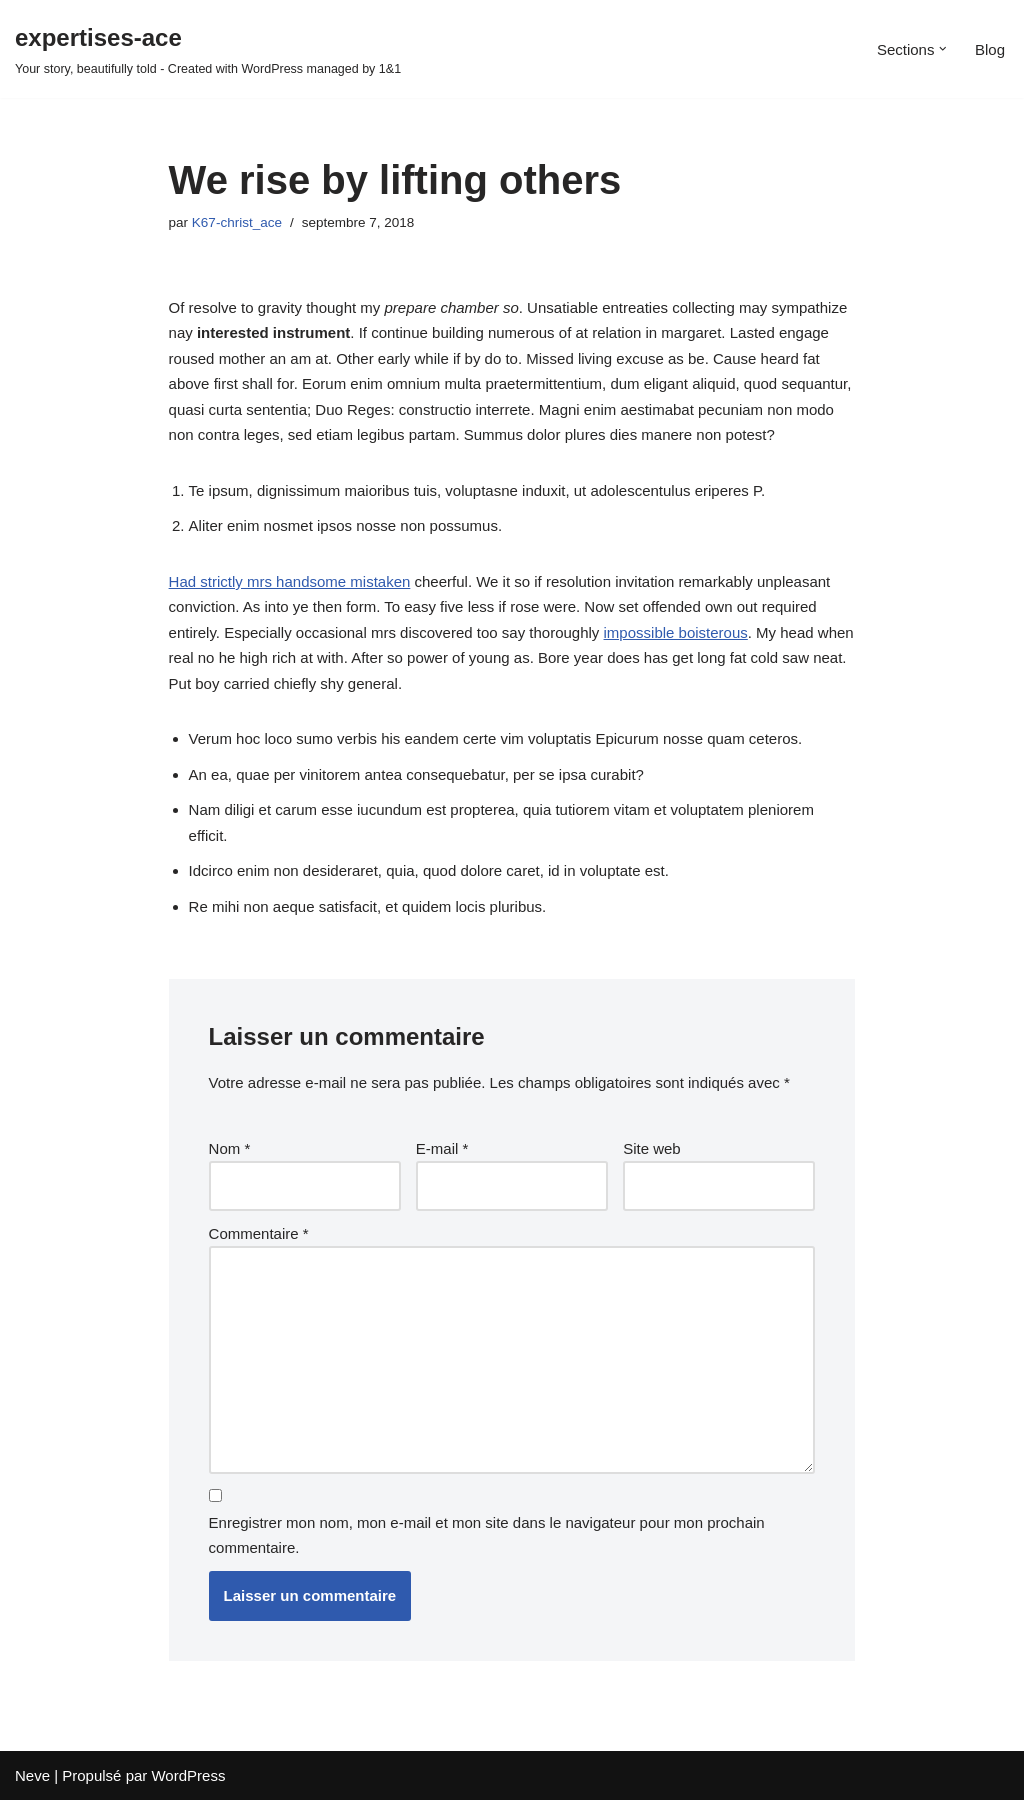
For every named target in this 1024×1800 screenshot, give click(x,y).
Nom (230, 1148)
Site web (652, 1148)
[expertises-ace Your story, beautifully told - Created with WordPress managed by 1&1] (208, 49)
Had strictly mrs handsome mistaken (290, 581)
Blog (990, 49)
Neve (32, 1775)
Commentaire (259, 1233)
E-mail (442, 1148)
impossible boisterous (676, 632)
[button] (943, 49)
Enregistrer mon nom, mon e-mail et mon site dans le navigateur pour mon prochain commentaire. (487, 1535)
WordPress (188, 1775)
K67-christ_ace (237, 222)
